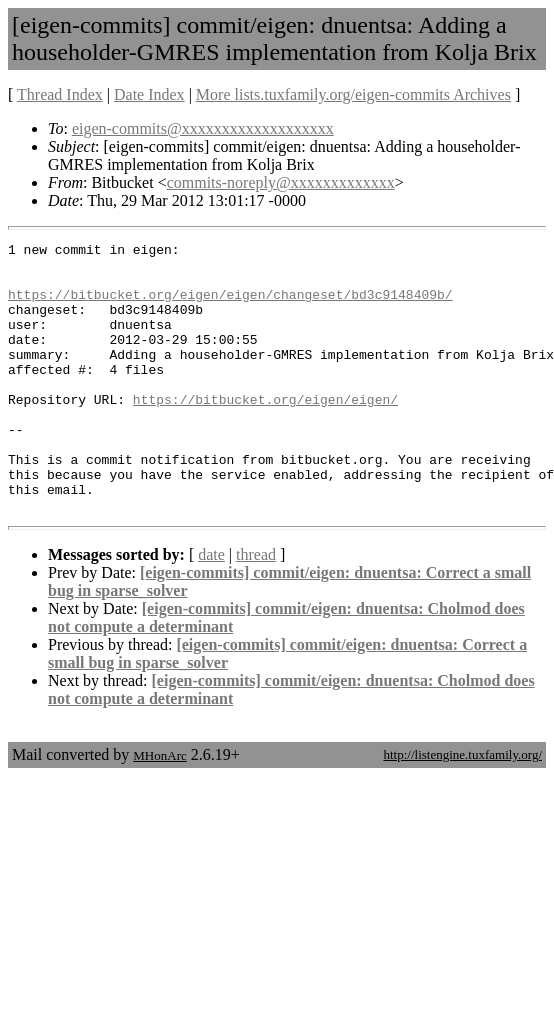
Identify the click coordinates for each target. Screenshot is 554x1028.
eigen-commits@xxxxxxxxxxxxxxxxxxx (203, 128)
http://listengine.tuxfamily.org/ (462, 808)
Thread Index (60, 94)
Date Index (149, 94)
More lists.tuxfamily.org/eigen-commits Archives (353, 94)
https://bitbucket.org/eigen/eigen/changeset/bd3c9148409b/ (230, 306)
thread (256, 608)
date (211, 608)
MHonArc (159, 809)
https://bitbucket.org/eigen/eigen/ (265, 432)
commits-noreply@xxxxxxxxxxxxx (281, 182)
